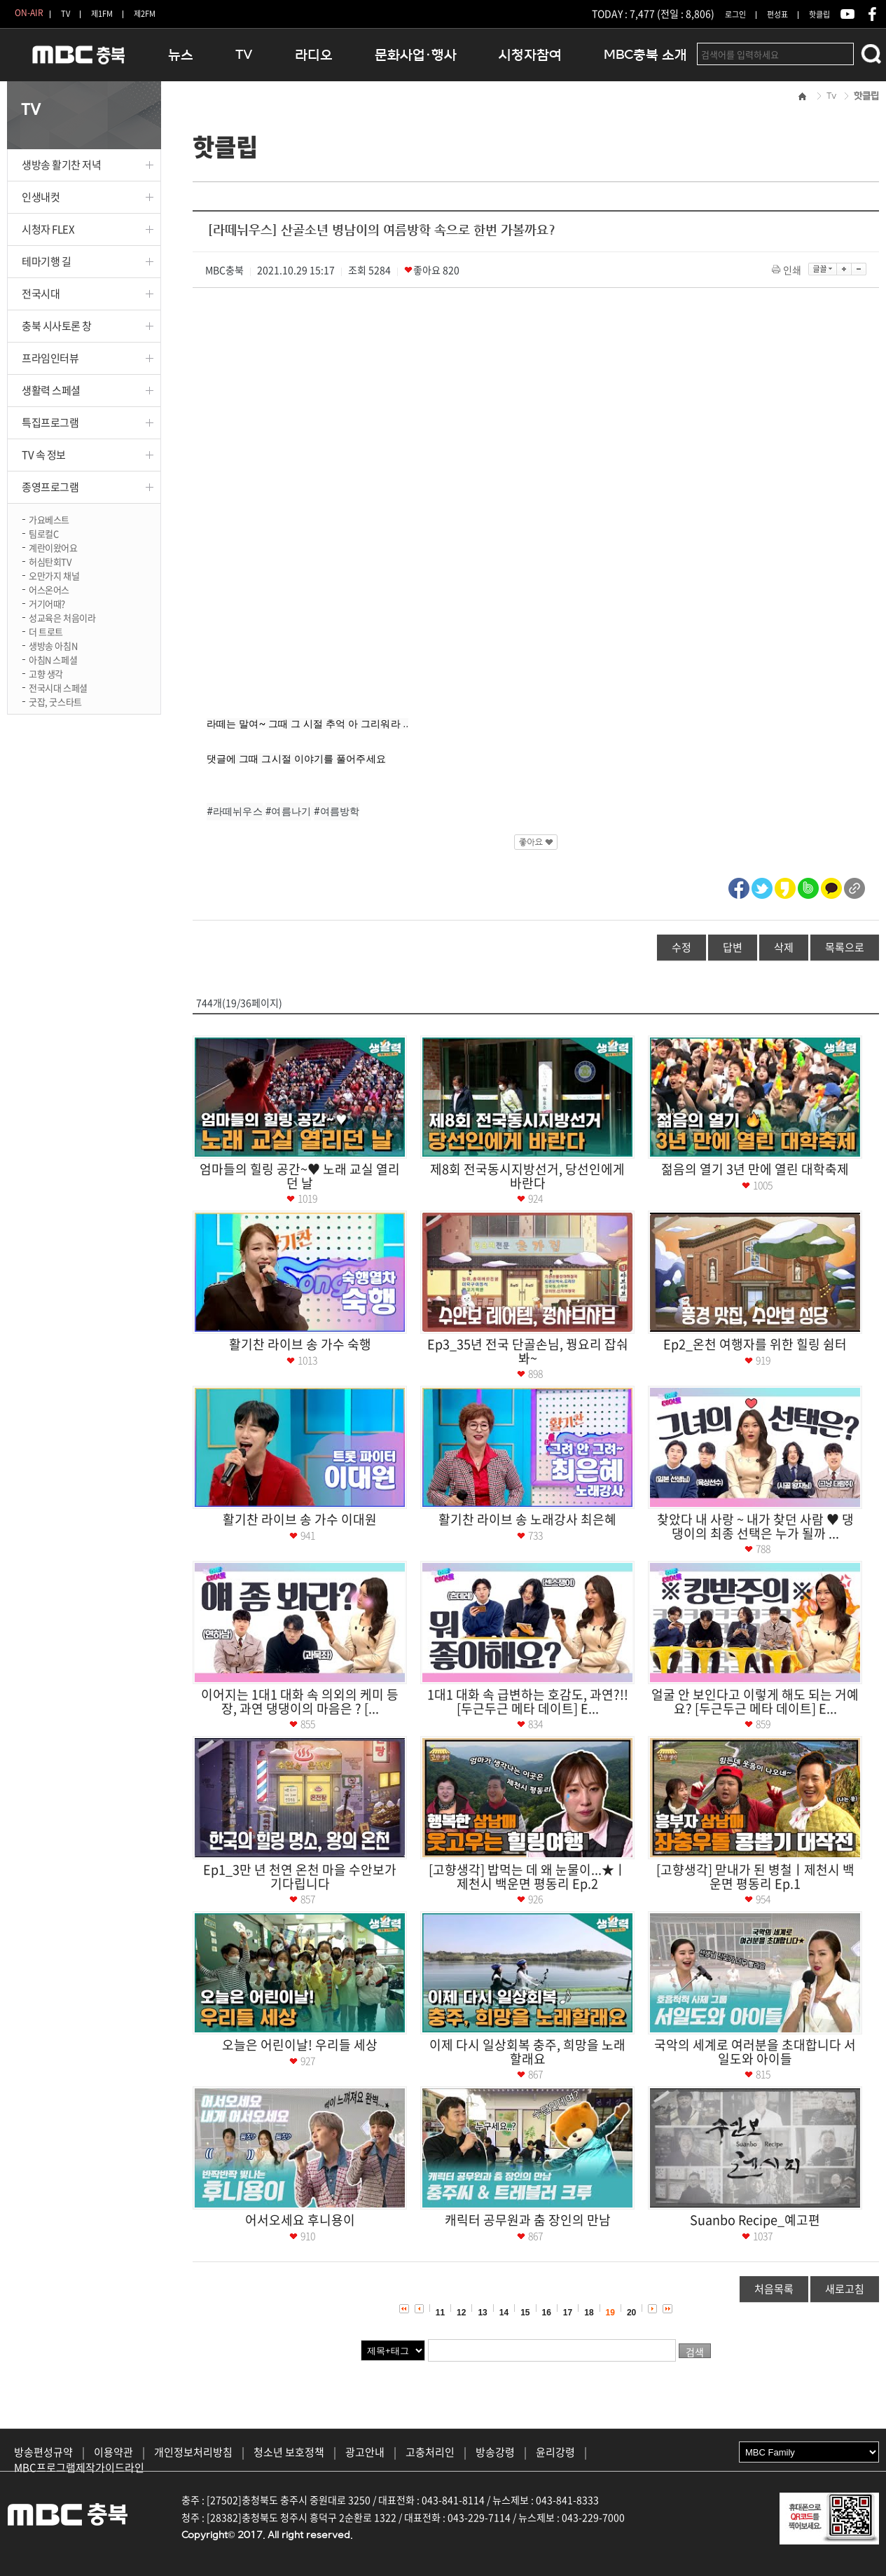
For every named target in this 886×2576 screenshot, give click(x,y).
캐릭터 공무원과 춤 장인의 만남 (528, 2219)
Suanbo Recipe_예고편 (755, 2219)
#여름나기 (288, 811)
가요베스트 (49, 519)
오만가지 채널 (54, 575)
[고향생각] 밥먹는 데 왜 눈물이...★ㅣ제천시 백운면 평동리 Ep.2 (527, 1876)
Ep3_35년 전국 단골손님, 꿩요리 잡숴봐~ (527, 1351)
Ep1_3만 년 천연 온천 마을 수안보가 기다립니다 (299, 1876)
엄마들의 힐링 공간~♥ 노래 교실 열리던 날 (300, 1175)
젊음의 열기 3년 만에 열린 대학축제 (755, 1168)
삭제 (784, 947)
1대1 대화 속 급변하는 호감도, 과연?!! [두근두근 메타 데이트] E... (527, 1701)
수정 (681, 947)
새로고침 (844, 2288)
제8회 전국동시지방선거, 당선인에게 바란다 (527, 1175)
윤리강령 (555, 2452)
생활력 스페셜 (51, 390)
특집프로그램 (50, 422)
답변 (732, 947)
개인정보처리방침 (193, 2452)
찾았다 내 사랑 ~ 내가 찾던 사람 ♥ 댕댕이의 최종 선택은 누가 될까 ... (755, 1526)
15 (524, 2312)
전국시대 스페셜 (58, 687)
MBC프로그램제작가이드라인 (79, 2467)
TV (65, 14)
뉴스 (180, 55)
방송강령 (495, 2452)
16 (546, 2312)
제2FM (144, 14)
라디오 (314, 55)
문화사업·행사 (416, 55)
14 (503, 2312)
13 (482, 2312)
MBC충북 (77, 60)
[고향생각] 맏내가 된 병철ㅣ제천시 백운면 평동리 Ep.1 (755, 1876)
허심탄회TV (50, 561)
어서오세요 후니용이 (300, 2219)
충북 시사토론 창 (57, 325)
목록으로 (844, 947)
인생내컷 (41, 197)
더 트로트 (46, 631)
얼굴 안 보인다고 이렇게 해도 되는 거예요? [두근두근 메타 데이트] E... (755, 1701)
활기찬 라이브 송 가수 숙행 (300, 1344)
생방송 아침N (53, 645)
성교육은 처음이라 (62, 617)
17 (567, 2312)
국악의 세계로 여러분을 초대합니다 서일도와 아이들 (755, 2051)
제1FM (102, 14)
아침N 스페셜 (53, 659)
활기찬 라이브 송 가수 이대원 (300, 1519)
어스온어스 (49, 589)
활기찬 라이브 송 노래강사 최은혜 (527, 1519)
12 (461, 2312)
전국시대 (41, 293)
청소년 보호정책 (289, 2452)
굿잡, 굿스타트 (55, 701)
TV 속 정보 (44, 454)
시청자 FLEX (48, 229)
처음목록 (774, 2288)
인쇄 (787, 270)
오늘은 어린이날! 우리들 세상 (300, 2044)
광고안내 (365, 2452)
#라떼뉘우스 (235, 811)
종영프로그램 (50, 487)
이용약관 (113, 2452)
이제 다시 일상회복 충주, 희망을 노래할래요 (527, 2051)
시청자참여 (530, 55)
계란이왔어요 (53, 547)
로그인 (735, 14)
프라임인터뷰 (50, 358)
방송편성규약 (43, 2452)
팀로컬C (43, 533)
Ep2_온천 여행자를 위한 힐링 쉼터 (755, 1344)
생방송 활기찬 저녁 (62, 164)
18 (588, 2312)
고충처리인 (430, 2452)
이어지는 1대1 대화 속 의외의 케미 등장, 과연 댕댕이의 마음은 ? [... (300, 1701)
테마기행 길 (46, 261)
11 (440, 2312)
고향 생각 (46, 673)
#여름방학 (337, 811)
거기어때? (47, 603)
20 (631, 2312)
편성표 (777, 14)
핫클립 (819, 14)
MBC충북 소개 (645, 55)
